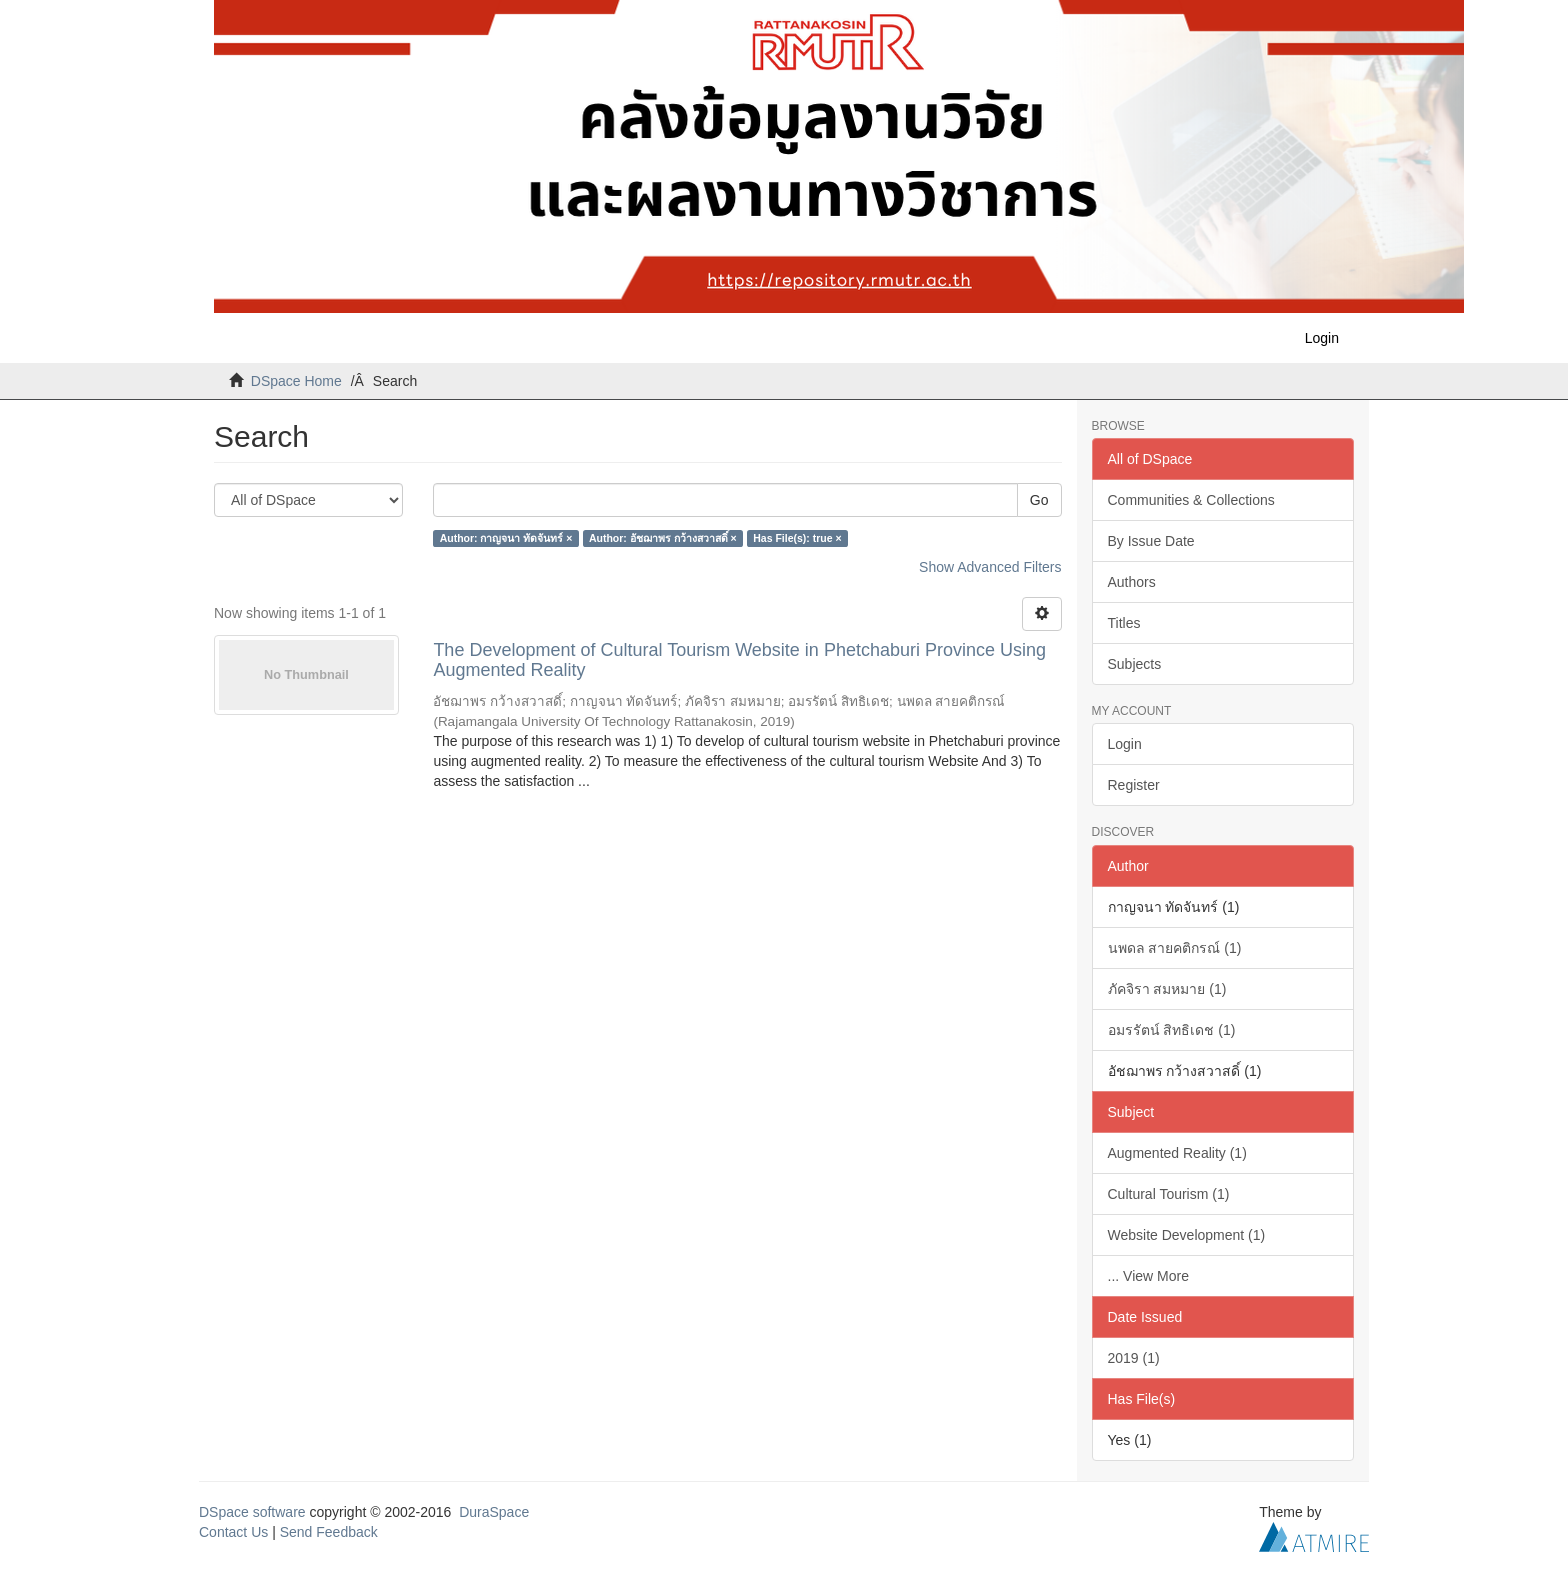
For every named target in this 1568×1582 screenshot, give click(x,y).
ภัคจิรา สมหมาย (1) (1167, 989)
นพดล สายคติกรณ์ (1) (1175, 948)
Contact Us (233, 1532)
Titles (1124, 623)
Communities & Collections (1191, 500)
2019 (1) (1134, 1358)
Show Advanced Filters (990, 567)
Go (1039, 500)
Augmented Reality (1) (1177, 1153)
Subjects (1135, 664)
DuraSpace (494, 1512)
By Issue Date (1151, 541)
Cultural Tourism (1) (1169, 1194)
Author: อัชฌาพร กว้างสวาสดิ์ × (663, 538)
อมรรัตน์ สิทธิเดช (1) (1172, 1030)
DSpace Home (296, 381)
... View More (1148, 1276)
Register (1134, 785)
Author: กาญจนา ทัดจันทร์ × (506, 538)
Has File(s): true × (797, 538)
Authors (1132, 582)
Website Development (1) (1187, 1235)
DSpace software (252, 1512)
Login (1125, 744)
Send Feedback (329, 1532)
